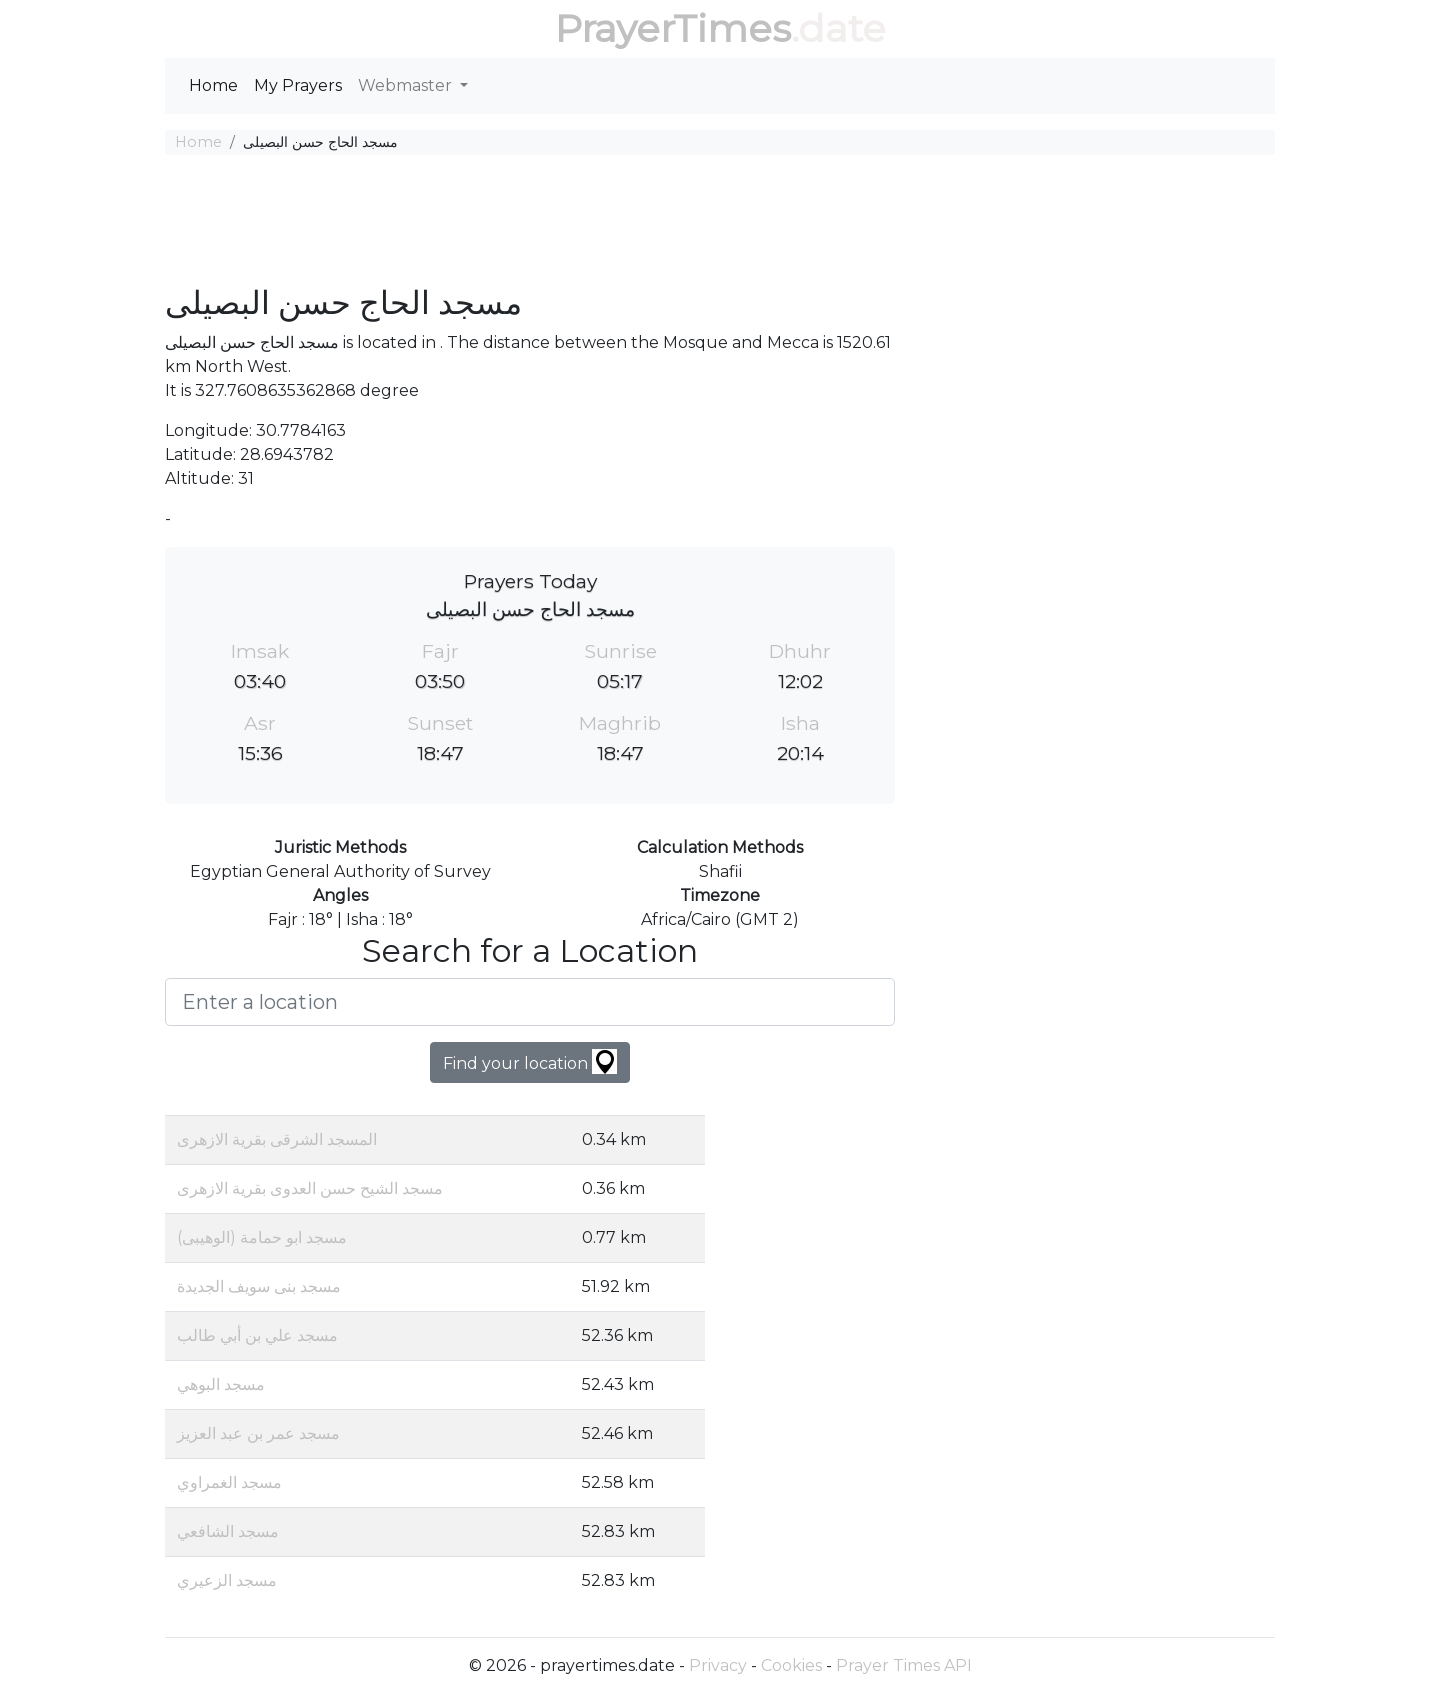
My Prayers (298, 85)
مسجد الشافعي (228, 1531)
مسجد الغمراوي (229, 1482)
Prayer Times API (904, 1665)
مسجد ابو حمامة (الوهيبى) (262, 1237)
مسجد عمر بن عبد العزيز (258, 1433)
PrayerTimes (673, 28)
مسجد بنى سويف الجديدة (259, 1286)
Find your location (530, 1061)
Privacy (718, 1665)
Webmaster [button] (407, 85)
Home (213, 85)
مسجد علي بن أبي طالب (257, 1335)
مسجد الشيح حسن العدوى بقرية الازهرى (310, 1188)
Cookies (791, 1665)
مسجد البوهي (221, 1384)
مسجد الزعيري (227, 1580)
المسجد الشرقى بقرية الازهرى (277, 1139)
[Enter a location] (530, 1002)
